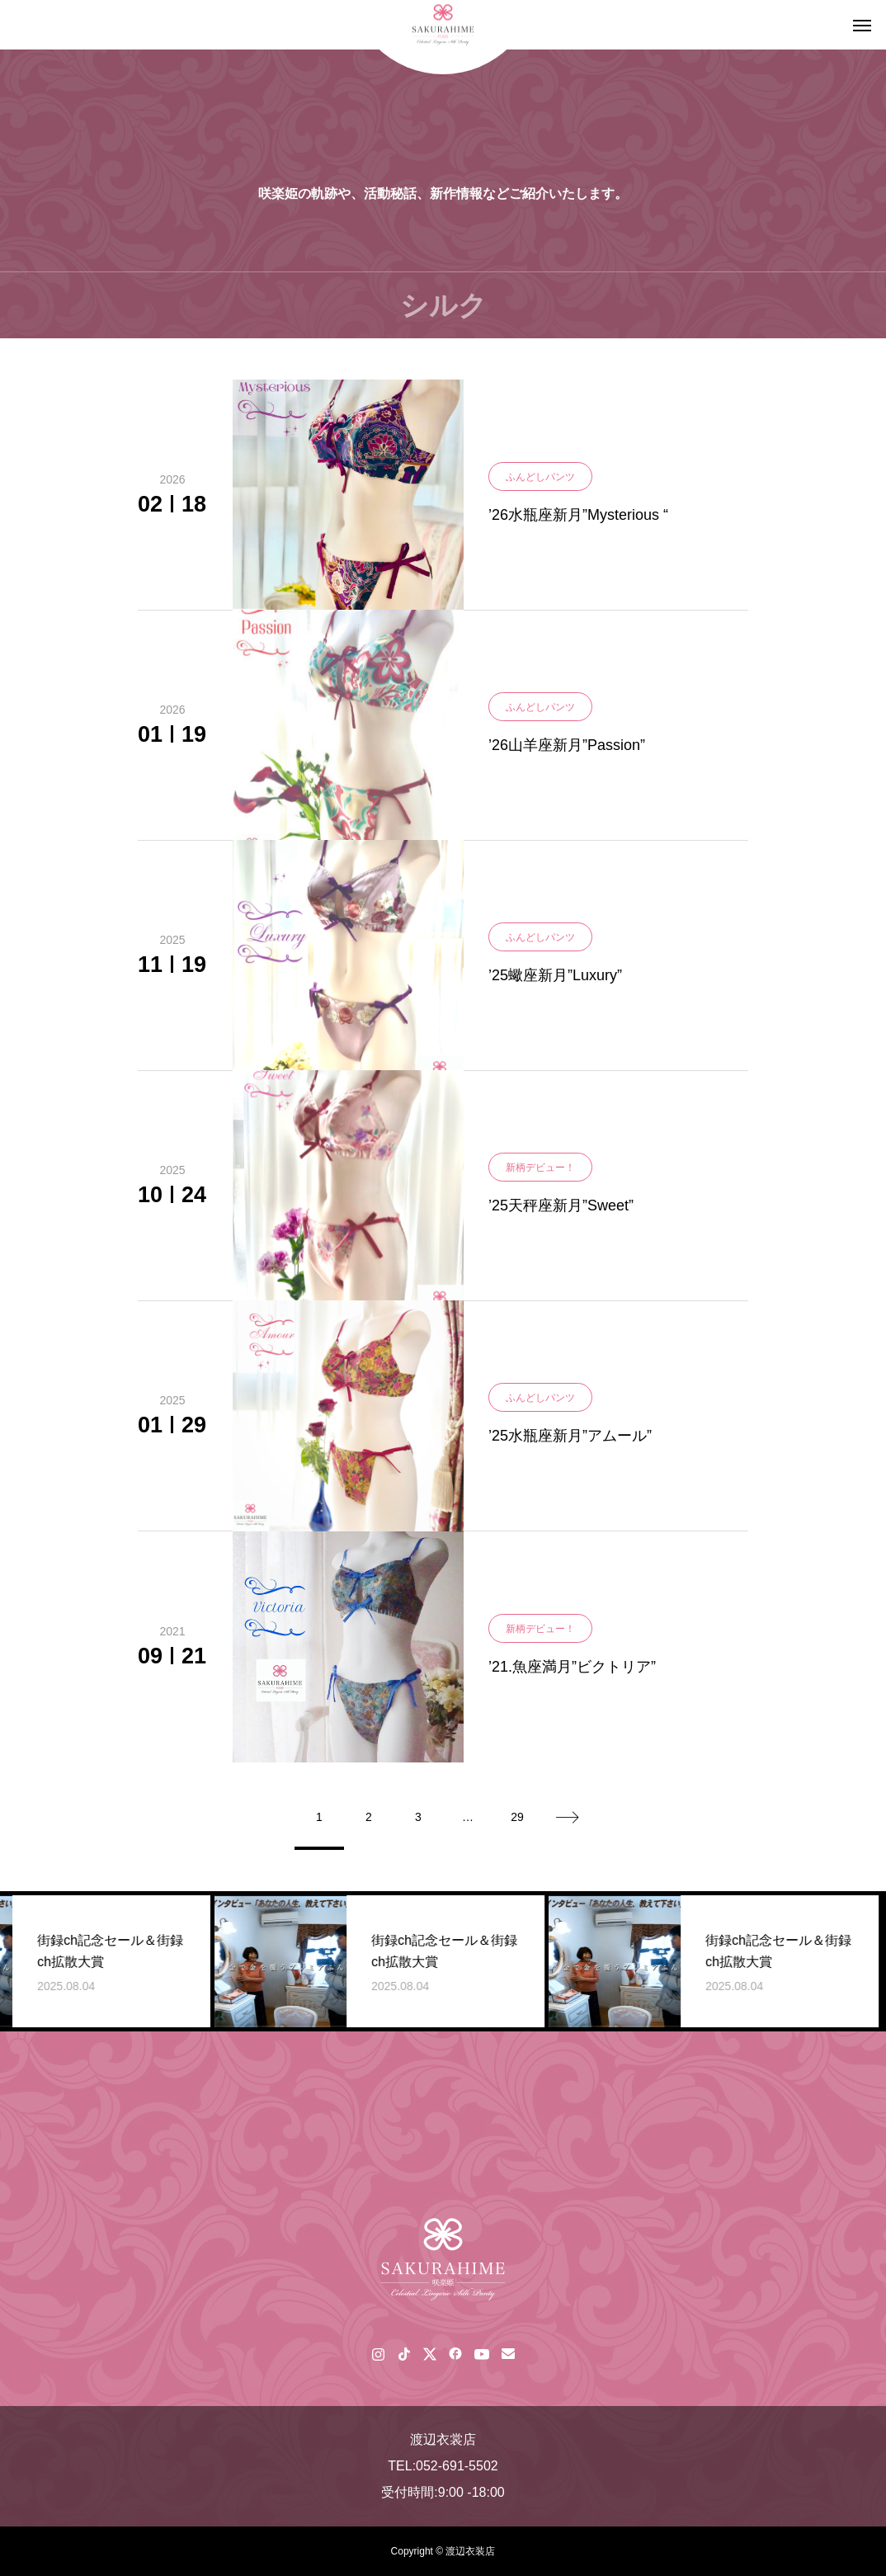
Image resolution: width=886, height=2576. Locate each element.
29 (517, 1816)
